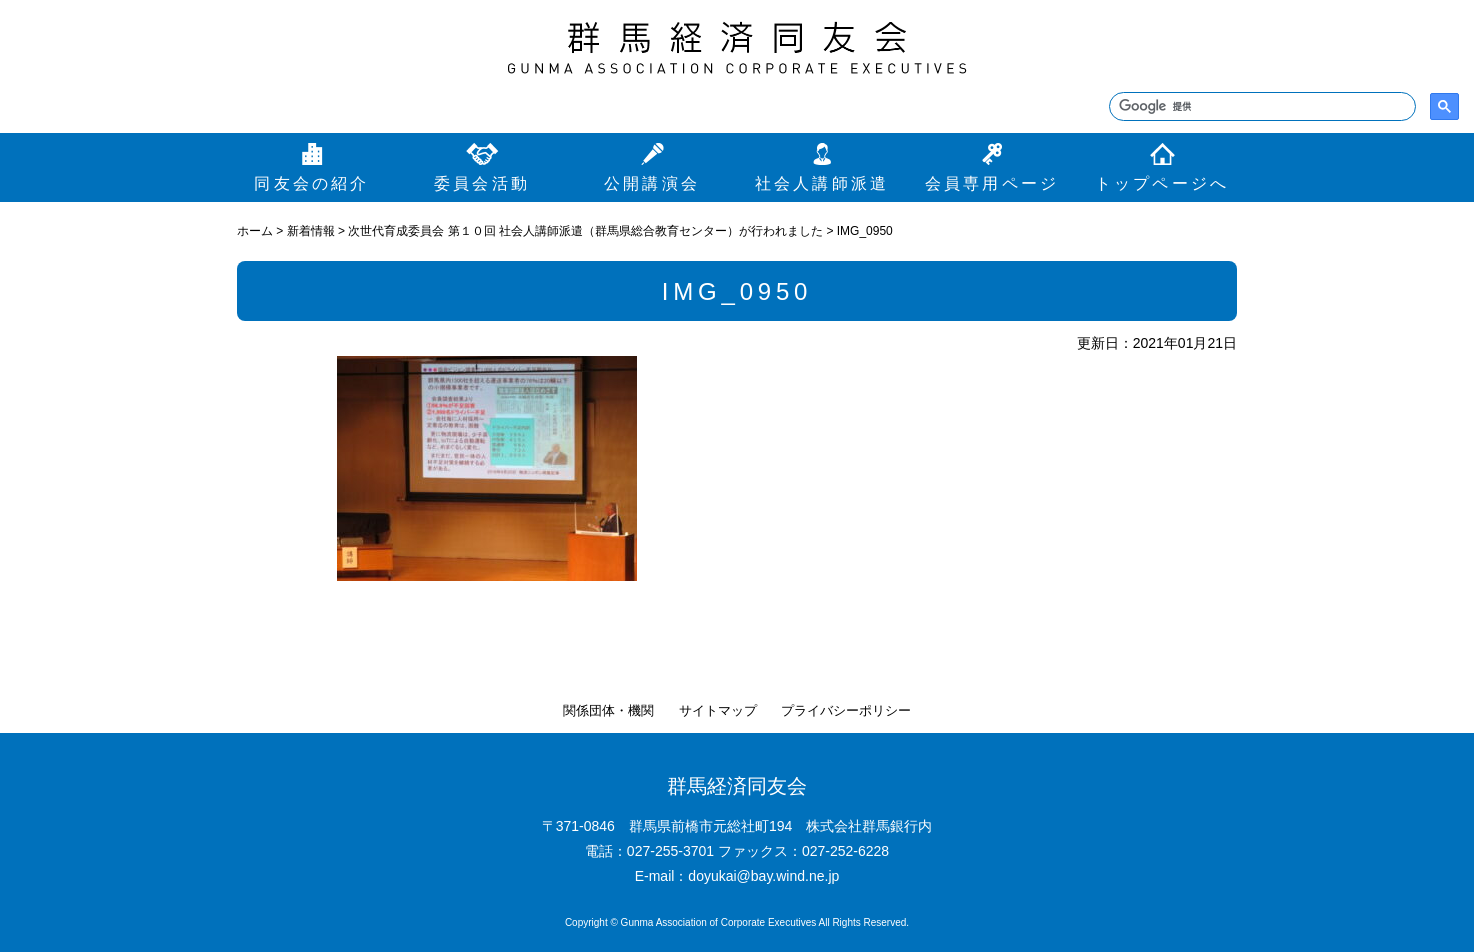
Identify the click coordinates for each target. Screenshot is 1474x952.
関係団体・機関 (608, 710)
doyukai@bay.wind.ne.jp (763, 876)
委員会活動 (482, 183)
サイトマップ (718, 710)
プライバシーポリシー (846, 710)
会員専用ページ (992, 183)
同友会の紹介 (311, 183)
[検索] (1260, 107)
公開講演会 (652, 183)
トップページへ (1162, 183)
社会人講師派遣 (822, 183)
